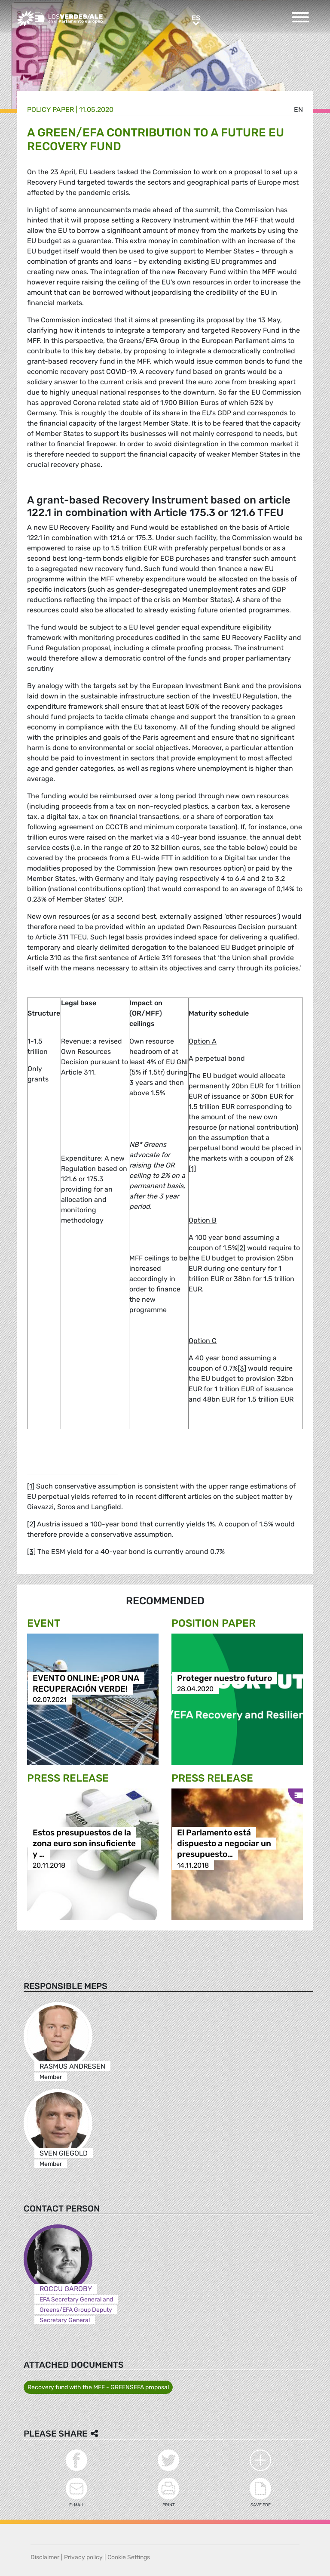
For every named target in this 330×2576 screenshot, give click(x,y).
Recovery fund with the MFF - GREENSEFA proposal (98, 2387)
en (298, 109)
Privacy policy (83, 2557)
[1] (192, 1168)
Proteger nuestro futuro (224, 1678)
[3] (242, 1368)
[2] (241, 1248)
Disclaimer (45, 2557)
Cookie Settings (128, 2557)
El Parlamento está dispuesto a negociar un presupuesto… (224, 1843)
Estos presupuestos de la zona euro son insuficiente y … (84, 1843)
